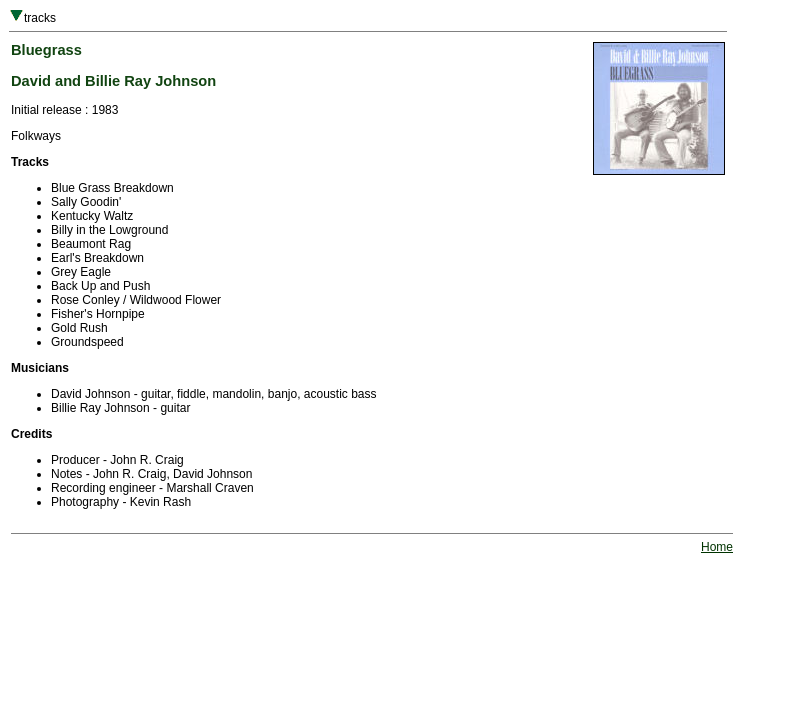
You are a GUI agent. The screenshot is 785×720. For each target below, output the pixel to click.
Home (717, 547)
